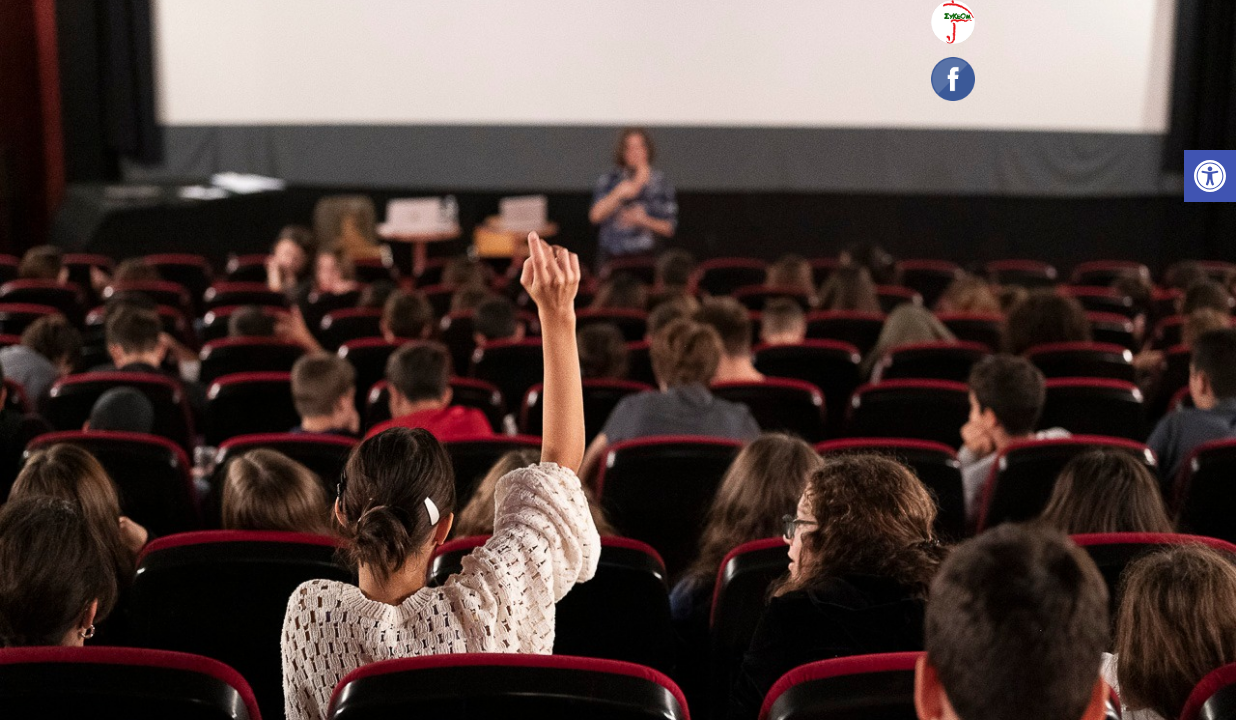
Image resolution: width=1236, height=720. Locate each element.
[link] (1210, 176)
